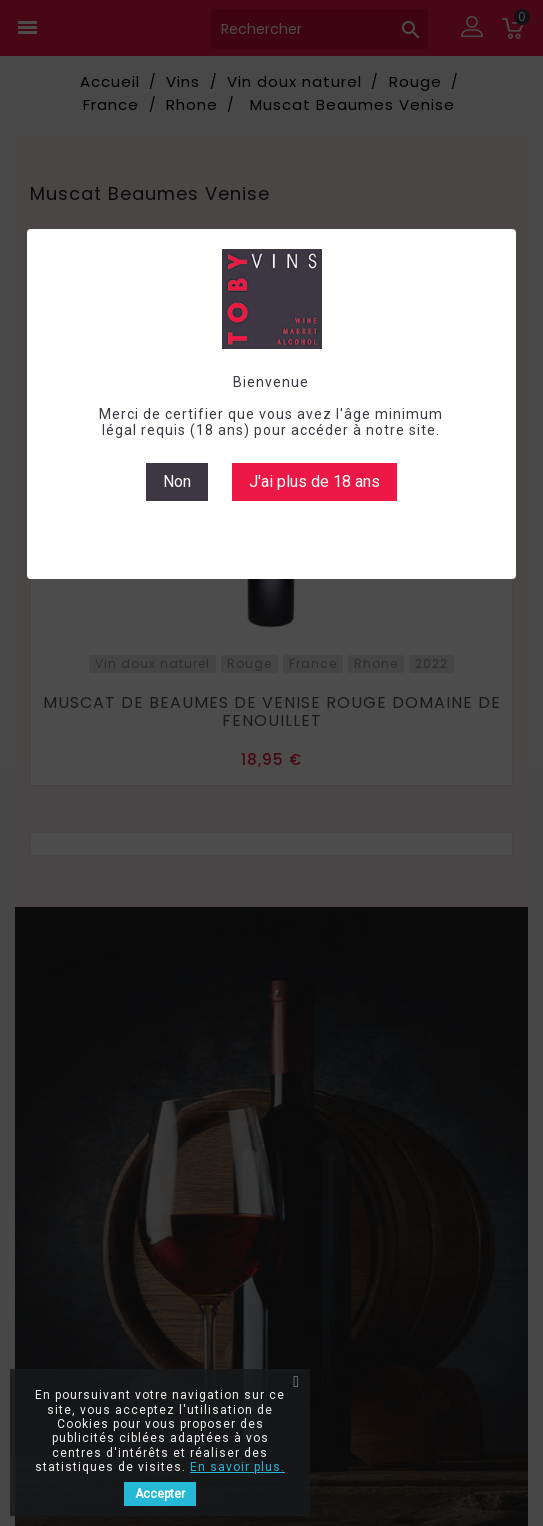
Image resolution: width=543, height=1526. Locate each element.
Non (177, 481)
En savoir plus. (237, 1467)
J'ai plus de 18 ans (314, 481)
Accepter (160, 1494)
